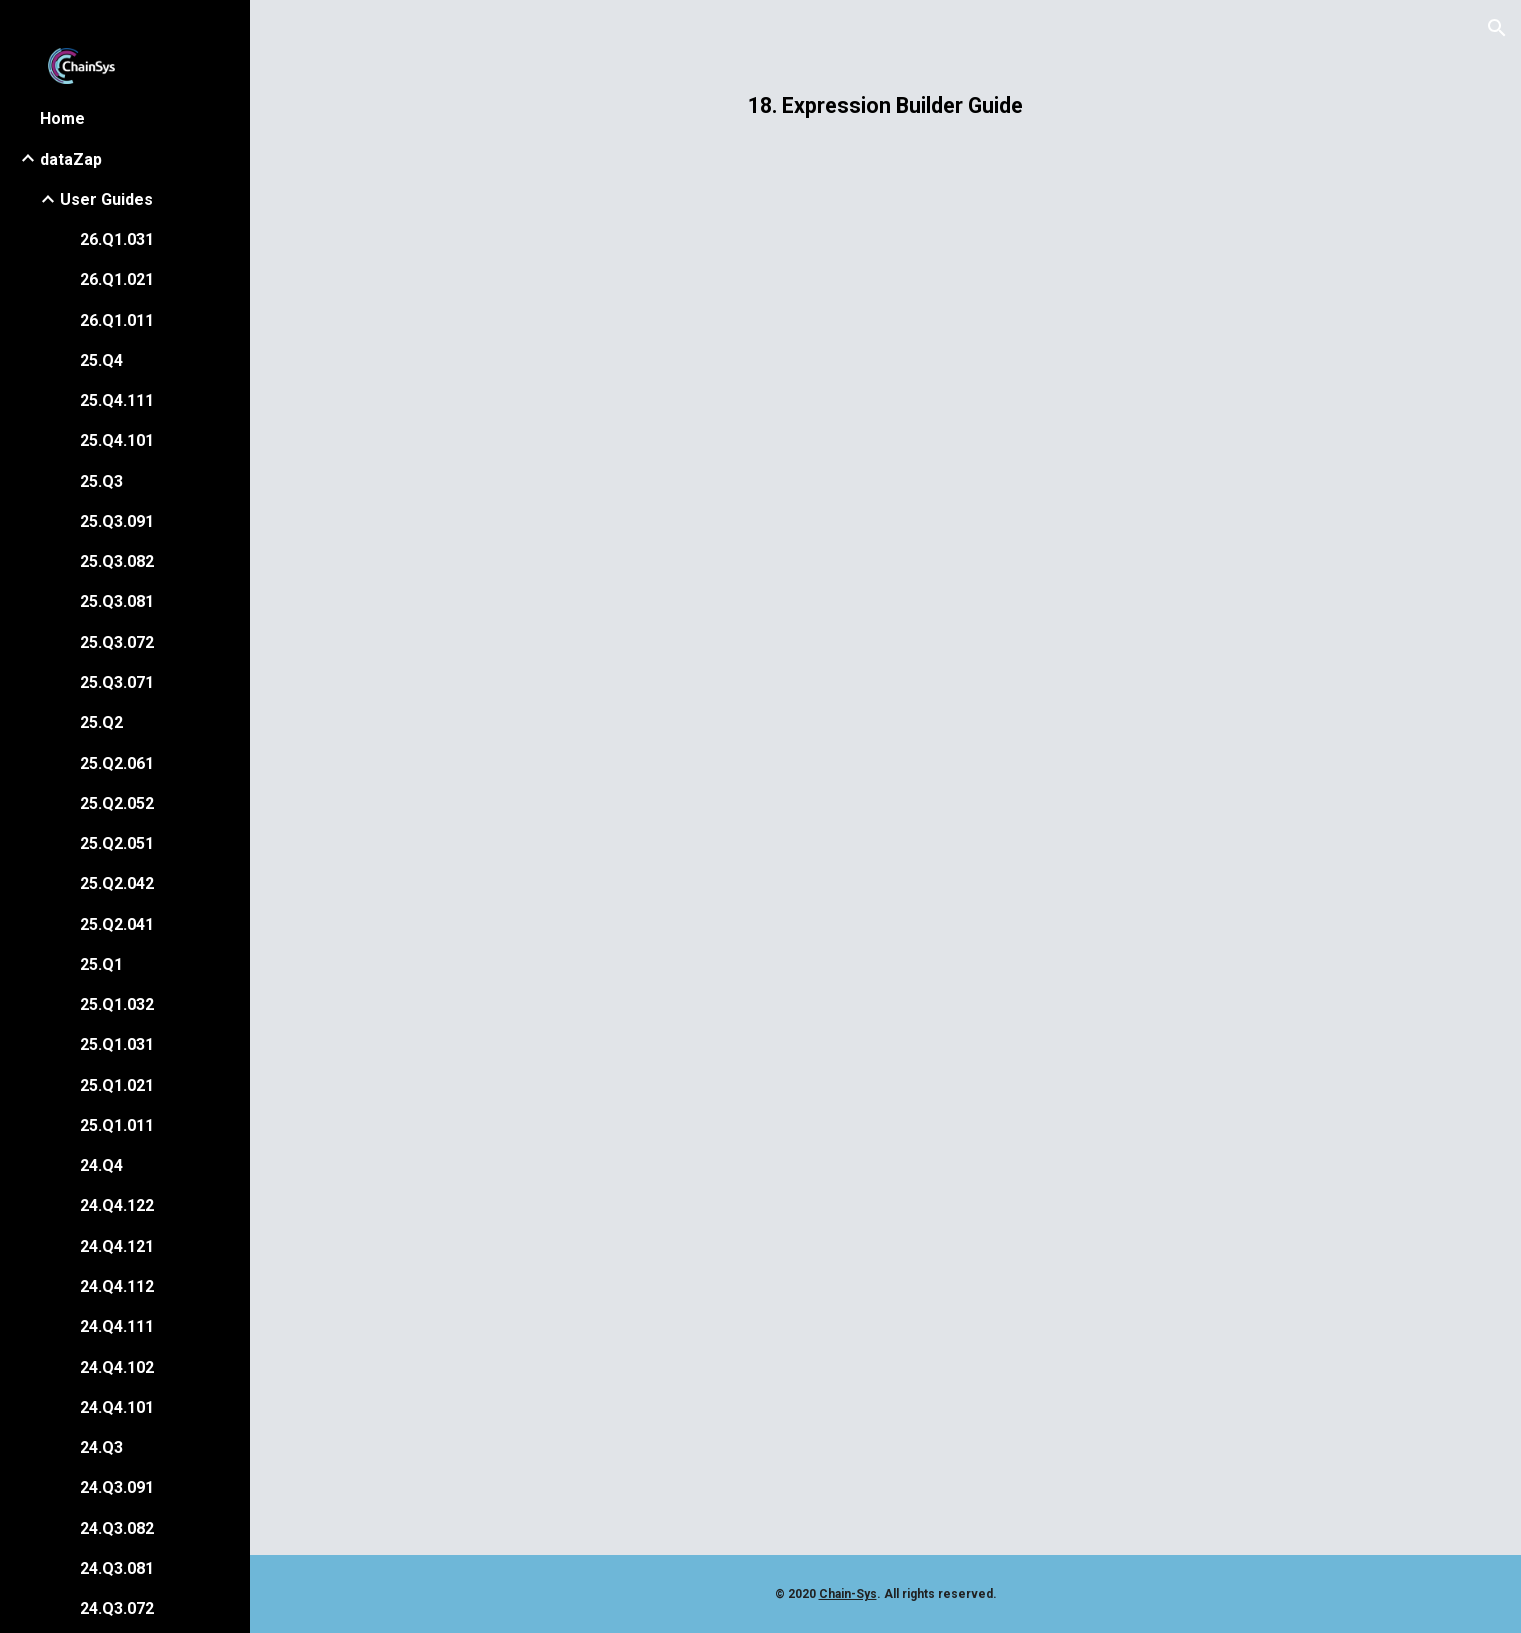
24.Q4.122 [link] (117, 1205)
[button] (1497, 28)
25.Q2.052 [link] (117, 803)
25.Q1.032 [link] (117, 1004)
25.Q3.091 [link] (117, 521)
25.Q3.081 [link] (117, 601)
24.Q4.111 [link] (117, 1326)
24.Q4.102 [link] (117, 1367)
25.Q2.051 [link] (117, 843)
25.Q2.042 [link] (117, 883)
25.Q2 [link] (101, 722)
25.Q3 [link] (101, 481)
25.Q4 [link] (101, 360)
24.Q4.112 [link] (117, 1286)
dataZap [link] (71, 159)
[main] (886, 105)
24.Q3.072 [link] (117, 1608)
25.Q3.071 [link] (117, 682)
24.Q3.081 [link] (117, 1568)
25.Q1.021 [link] (117, 1085)
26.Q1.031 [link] (117, 239)
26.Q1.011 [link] (117, 320)
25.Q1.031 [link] (117, 1044)
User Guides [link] (106, 199)
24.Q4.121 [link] (117, 1246)
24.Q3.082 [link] (117, 1528)
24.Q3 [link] (101, 1447)
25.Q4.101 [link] (117, 440)
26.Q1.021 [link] (117, 279)
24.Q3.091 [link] (117, 1487)
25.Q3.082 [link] (117, 561)
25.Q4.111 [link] (117, 400)
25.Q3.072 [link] (117, 642)
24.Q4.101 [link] (117, 1407)
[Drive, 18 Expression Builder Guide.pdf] (886, 852)
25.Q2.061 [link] (117, 763)
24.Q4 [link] (101, 1165)
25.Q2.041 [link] (117, 924)
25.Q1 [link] (101, 964)
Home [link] (62, 118)
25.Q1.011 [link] (117, 1125)
